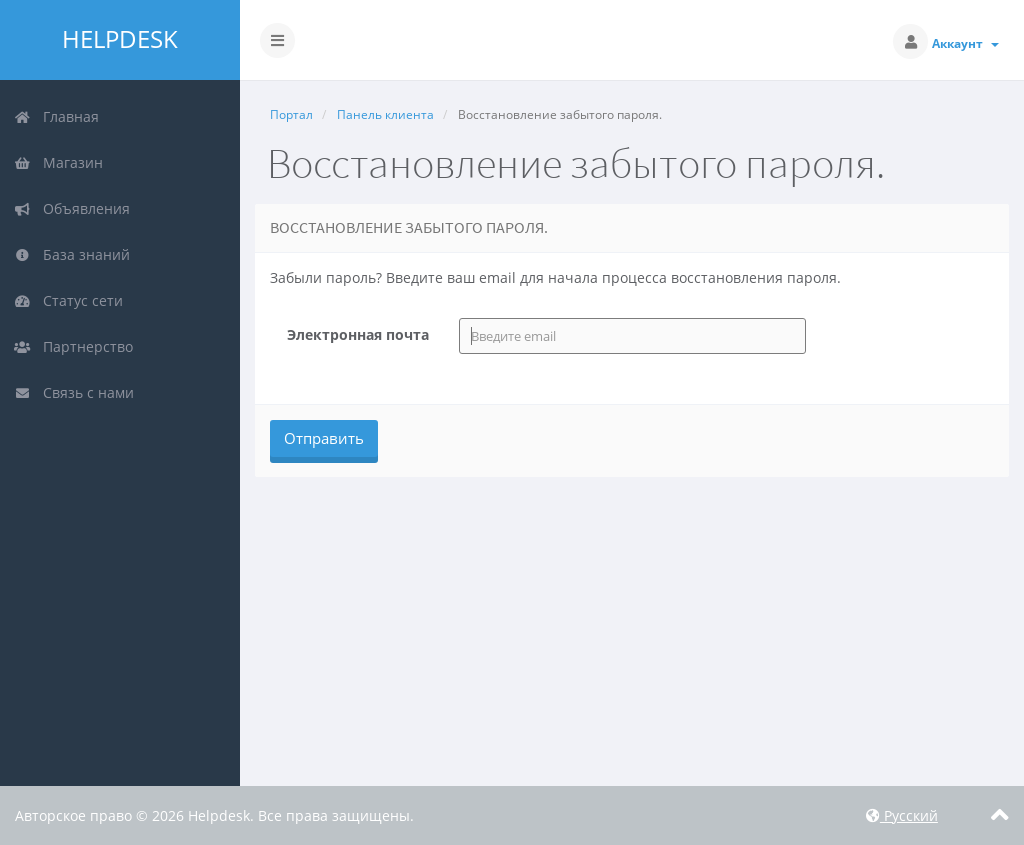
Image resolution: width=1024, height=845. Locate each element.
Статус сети (68, 300)
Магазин (58, 162)
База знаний (72, 254)
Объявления (72, 208)
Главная (56, 116)
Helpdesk (120, 39)
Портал (291, 114)
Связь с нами (74, 392)
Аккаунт (965, 43)
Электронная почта (358, 334)
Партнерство (73, 346)
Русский (902, 815)
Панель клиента (385, 114)
